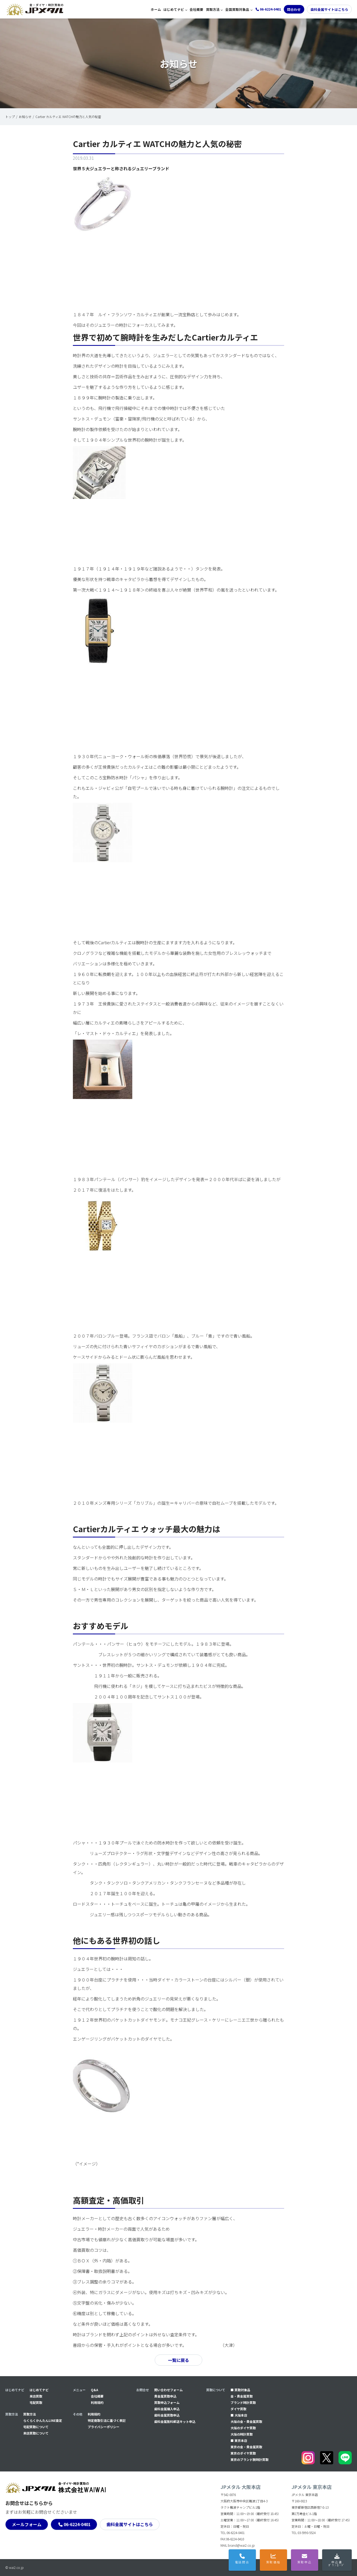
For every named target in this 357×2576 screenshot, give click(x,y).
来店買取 (36, 2396)
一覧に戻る (178, 2360)
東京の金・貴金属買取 (246, 2447)
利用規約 (97, 2402)
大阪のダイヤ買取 (243, 2428)
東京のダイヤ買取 (243, 2453)
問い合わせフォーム (168, 2390)
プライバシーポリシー (103, 2426)
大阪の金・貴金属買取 (246, 2421)
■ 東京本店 (239, 2440)
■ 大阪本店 (239, 2415)
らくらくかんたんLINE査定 (42, 2420)
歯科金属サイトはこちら (329, 9)
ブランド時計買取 (243, 2402)
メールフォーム (26, 2524)
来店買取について (36, 2433)
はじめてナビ (173, 9)
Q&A (94, 2390)
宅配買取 (36, 2402)
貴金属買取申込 (165, 2396)
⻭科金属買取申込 (167, 2415)
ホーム (156, 9)
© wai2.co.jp (14, 2567)
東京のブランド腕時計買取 (250, 2459)
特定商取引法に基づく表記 (107, 2420)
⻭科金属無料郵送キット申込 (174, 2421)
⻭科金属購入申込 (167, 2409)
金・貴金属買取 (242, 2396)
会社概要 (196, 9)
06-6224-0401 (77, 2524)
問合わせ (294, 9)
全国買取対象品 (237, 9)
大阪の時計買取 (242, 2434)
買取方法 (213, 9)
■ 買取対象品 (240, 2390)
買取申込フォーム (167, 2402)
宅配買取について (36, 2426)
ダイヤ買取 (238, 2409)
